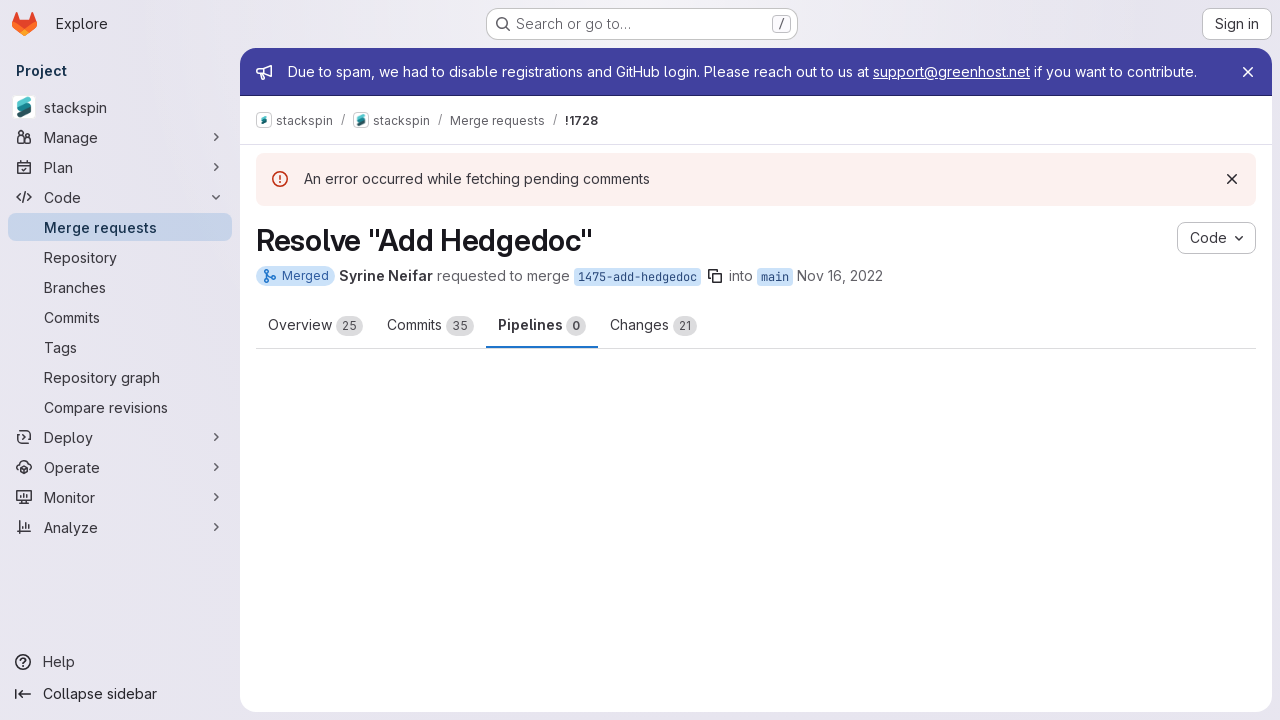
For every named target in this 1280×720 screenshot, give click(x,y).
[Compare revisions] (120, 407)
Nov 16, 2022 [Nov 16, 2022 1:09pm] (840, 275)
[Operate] (120, 467)
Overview (315, 326)
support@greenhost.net (951, 71)
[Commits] (120, 317)
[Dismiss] (1232, 179)
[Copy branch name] (715, 276)
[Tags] (120, 347)
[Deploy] (120, 437)
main (775, 277)
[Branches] (120, 287)
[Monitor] (120, 497)
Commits (430, 326)
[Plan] (120, 167)
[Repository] (120, 257)
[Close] (1248, 72)
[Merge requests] (120, 227)
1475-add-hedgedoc (637, 277)
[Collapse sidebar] (120, 694)
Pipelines (542, 326)
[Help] (120, 662)
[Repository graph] (120, 377)
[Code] (120, 197)
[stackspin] (120, 107)
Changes (653, 326)
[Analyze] (120, 527)
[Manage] (120, 137)
